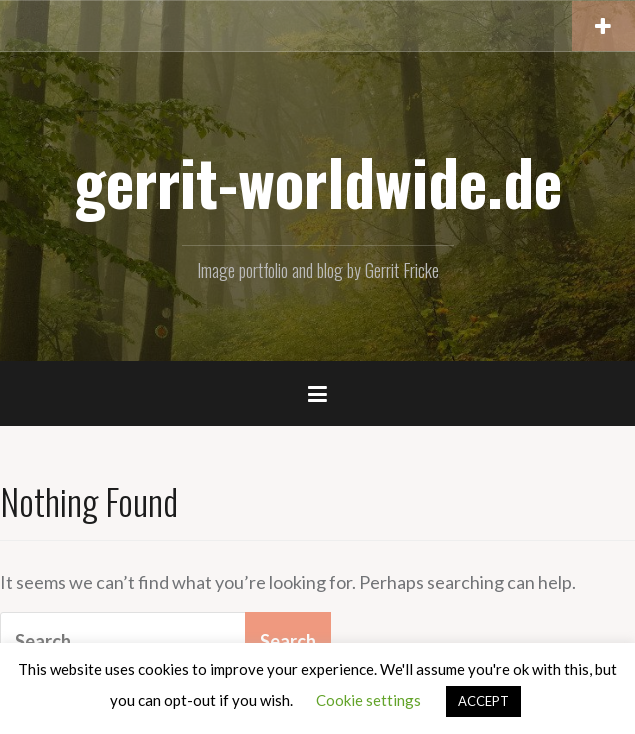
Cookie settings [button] (368, 700)
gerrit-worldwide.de (318, 181)
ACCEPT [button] (483, 701)
